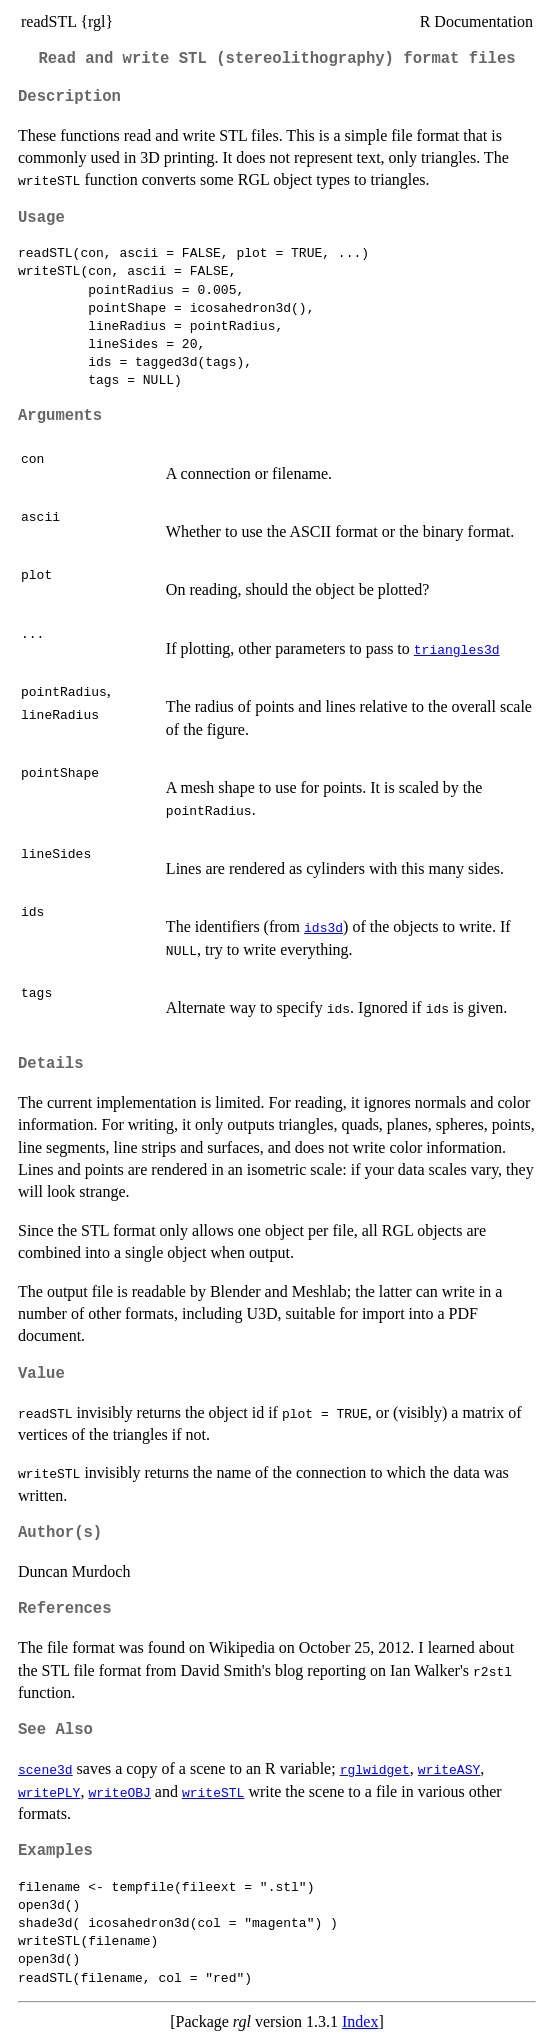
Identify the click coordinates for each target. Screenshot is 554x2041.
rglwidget (375, 1769)
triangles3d (457, 649)
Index (360, 2021)
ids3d (323, 927)
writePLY (49, 1792)
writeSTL (213, 1792)
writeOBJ (119, 1792)
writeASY (449, 1769)
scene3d (45, 1769)
